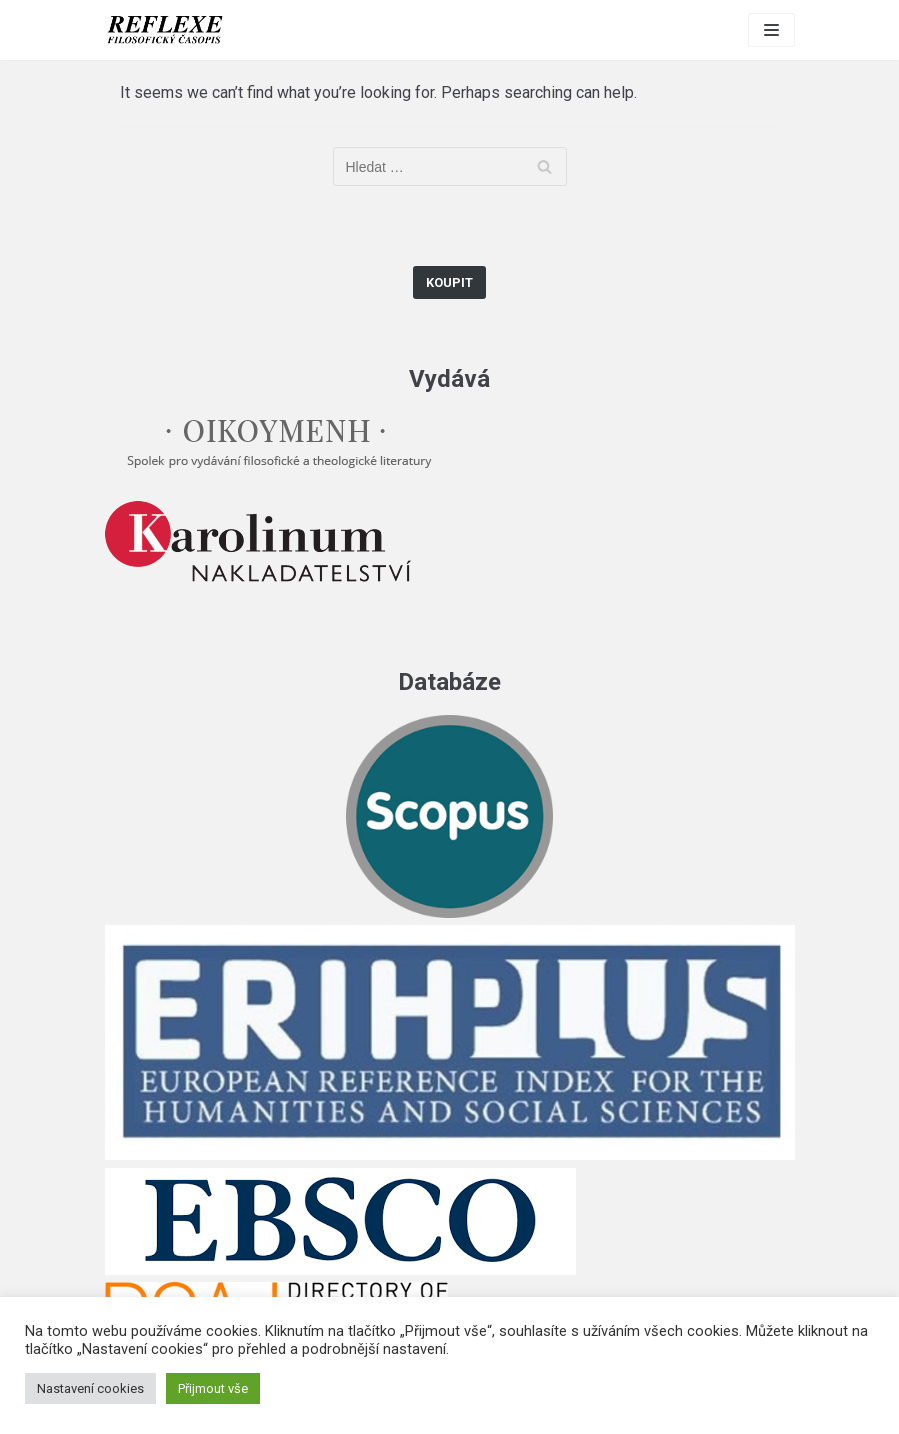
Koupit (449, 282)
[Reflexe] (165, 30)
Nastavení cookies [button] (90, 1388)
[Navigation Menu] (771, 30)
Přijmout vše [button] (213, 1388)
